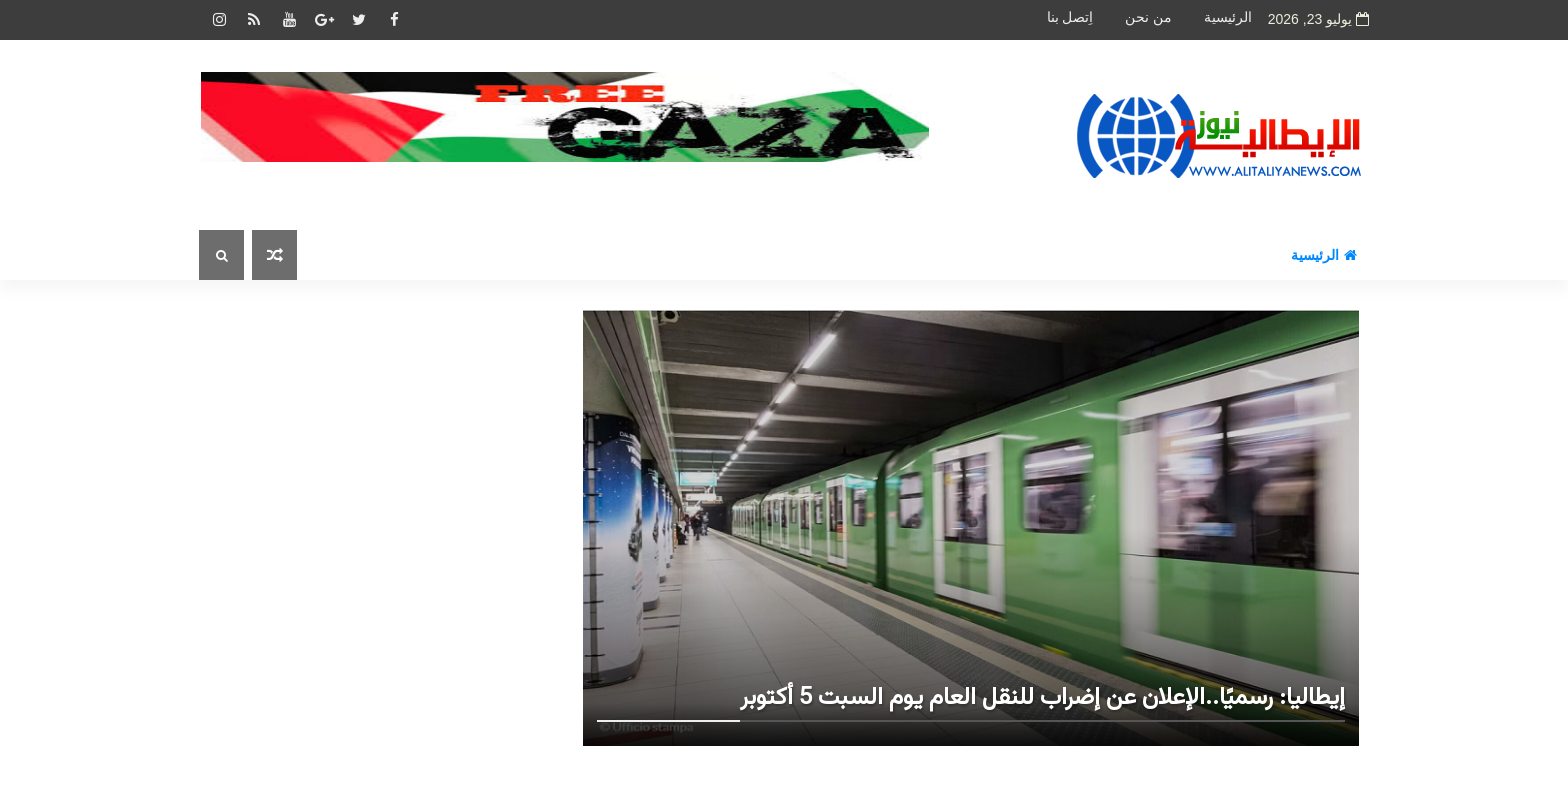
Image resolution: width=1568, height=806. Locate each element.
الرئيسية (1228, 17)
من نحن (1148, 17)
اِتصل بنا (1070, 17)
